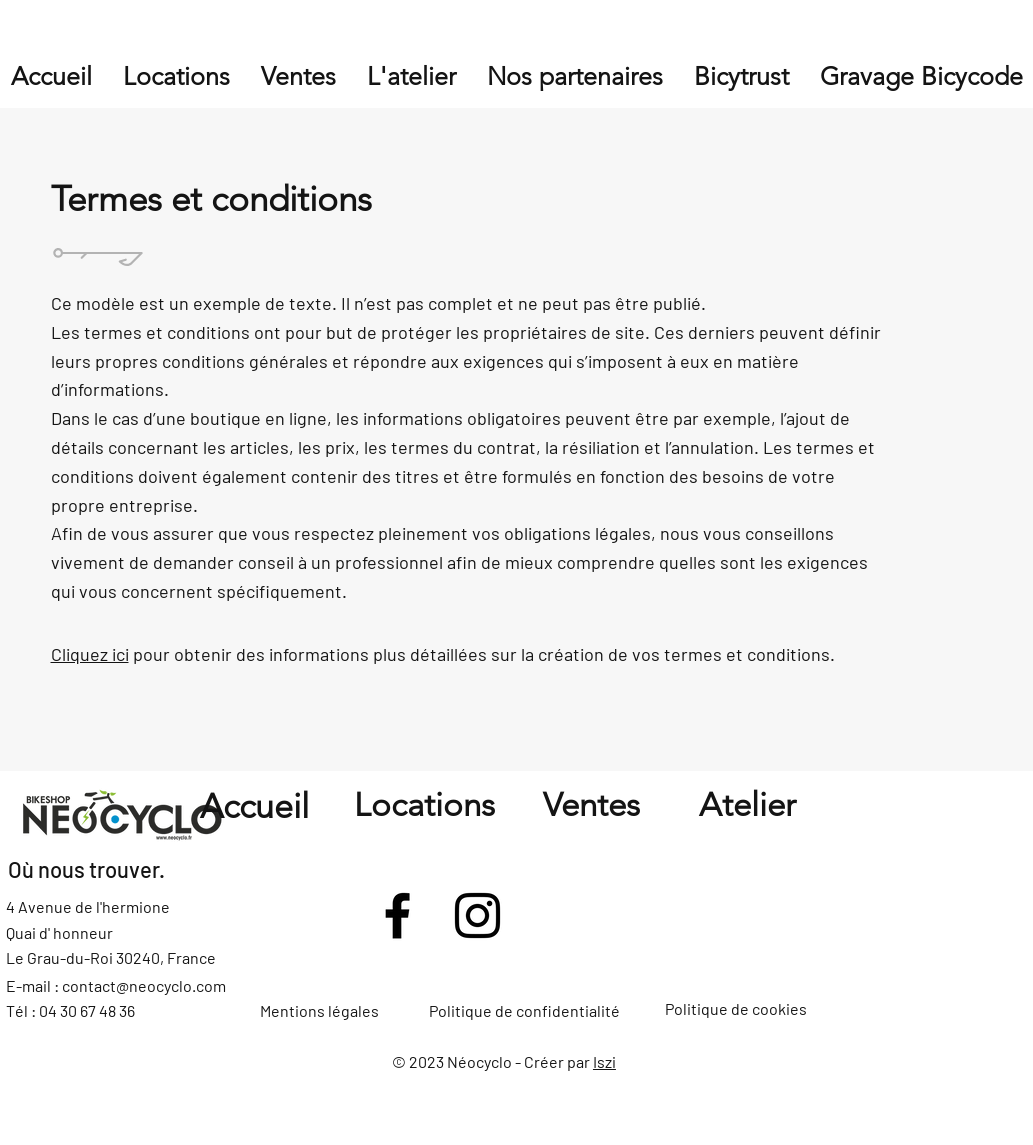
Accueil (254, 806)
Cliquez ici (90, 654)
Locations (424, 805)
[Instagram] (477, 915)
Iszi (604, 1061)
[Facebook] (397, 915)
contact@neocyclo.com (144, 985)
